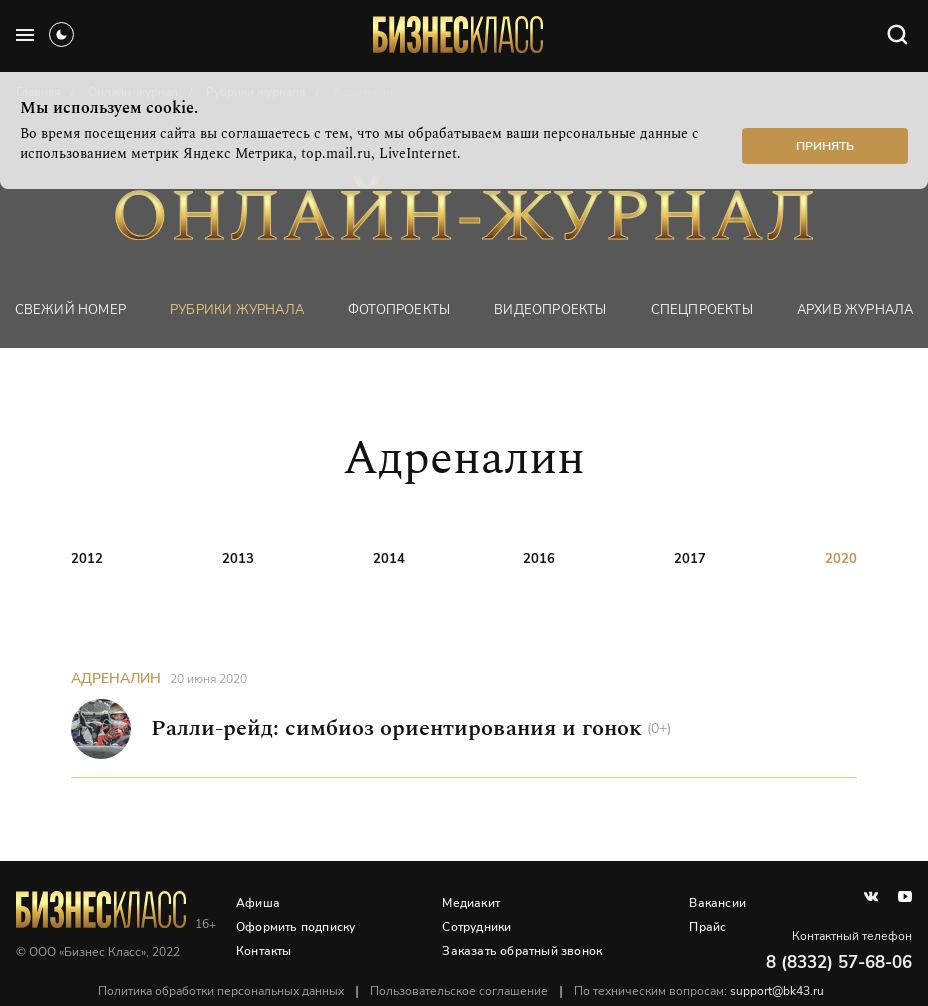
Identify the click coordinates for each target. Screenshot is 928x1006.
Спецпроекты (702, 310)
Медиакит (471, 903)
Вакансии (717, 903)
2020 (841, 559)
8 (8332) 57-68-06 (839, 962)
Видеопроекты (550, 310)
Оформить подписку (295, 927)
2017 (690, 559)
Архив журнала (855, 310)
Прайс (707, 927)
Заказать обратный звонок (522, 951)
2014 (389, 559)
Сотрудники (476, 927)
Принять (825, 146)
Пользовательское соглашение (459, 991)
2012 (87, 559)
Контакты (264, 951)
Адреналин (116, 678)
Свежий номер (70, 310)
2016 (539, 559)
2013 (238, 559)
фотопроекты (399, 310)
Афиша (258, 903)
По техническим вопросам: (699, 991)
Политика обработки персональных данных (221, 991)
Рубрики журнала (237, 310)
